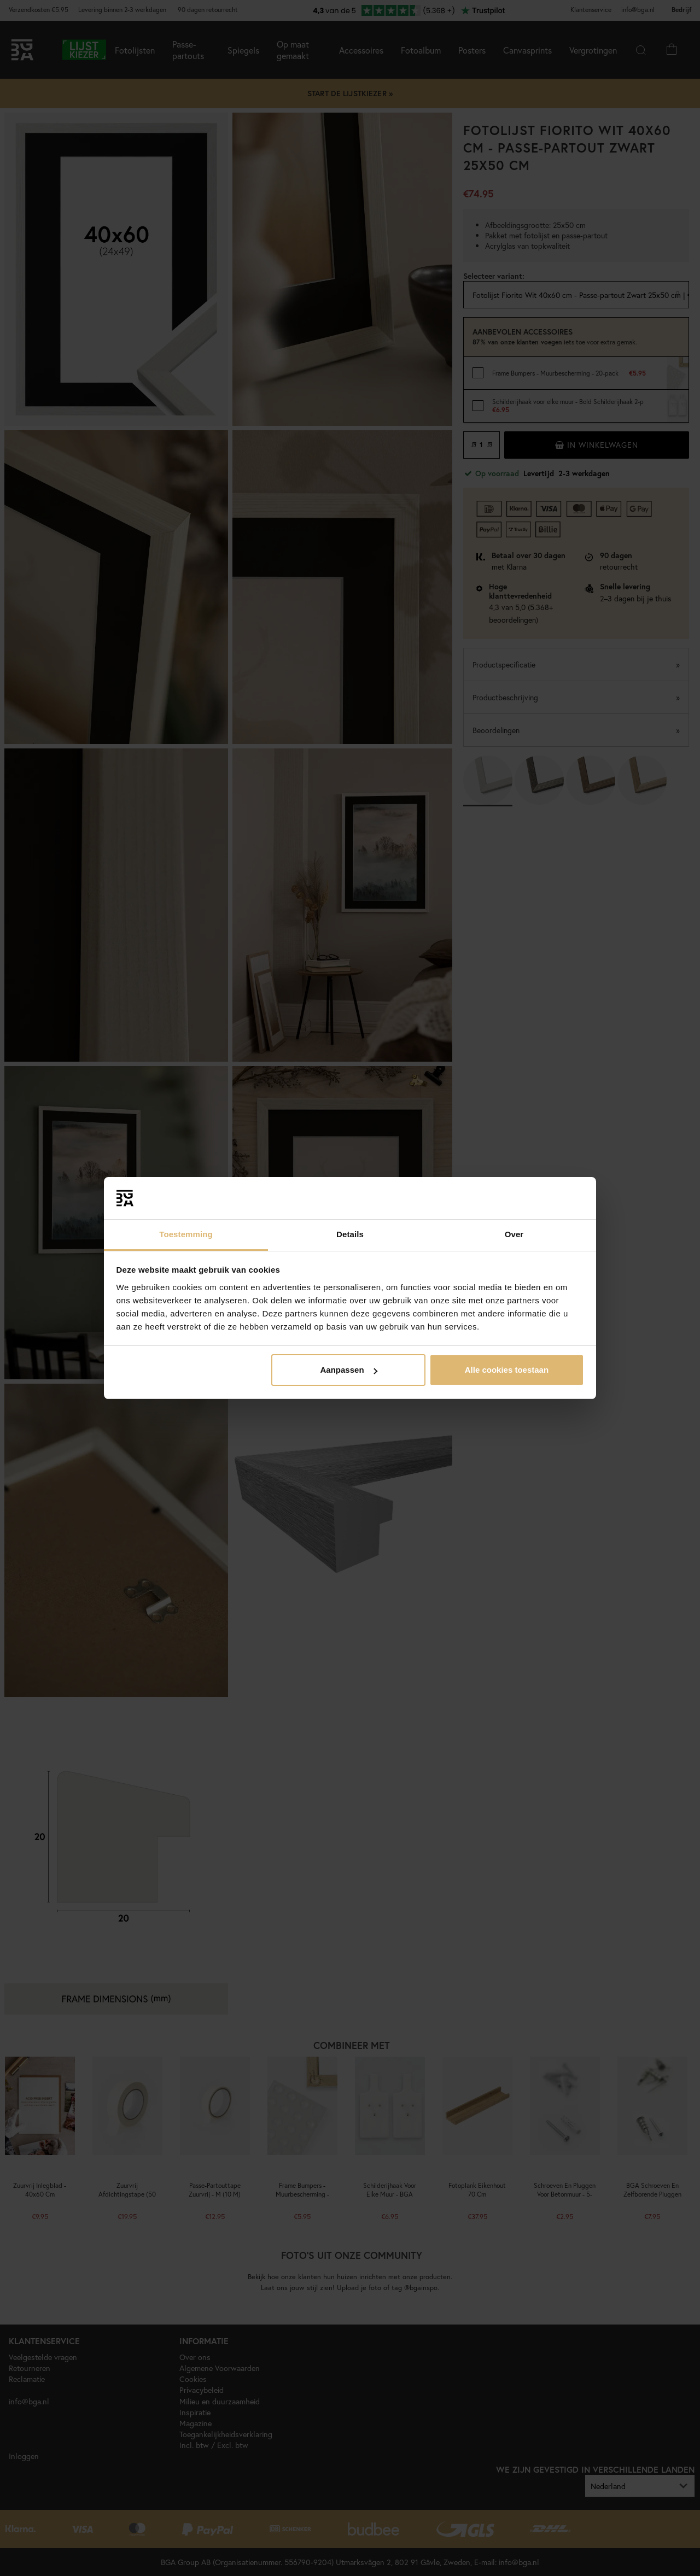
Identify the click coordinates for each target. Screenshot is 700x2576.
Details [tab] (350, 1234)
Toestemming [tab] (186, 1234)
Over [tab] (514, 1234)
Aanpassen (348, 1369)
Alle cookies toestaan (507, 1369)
